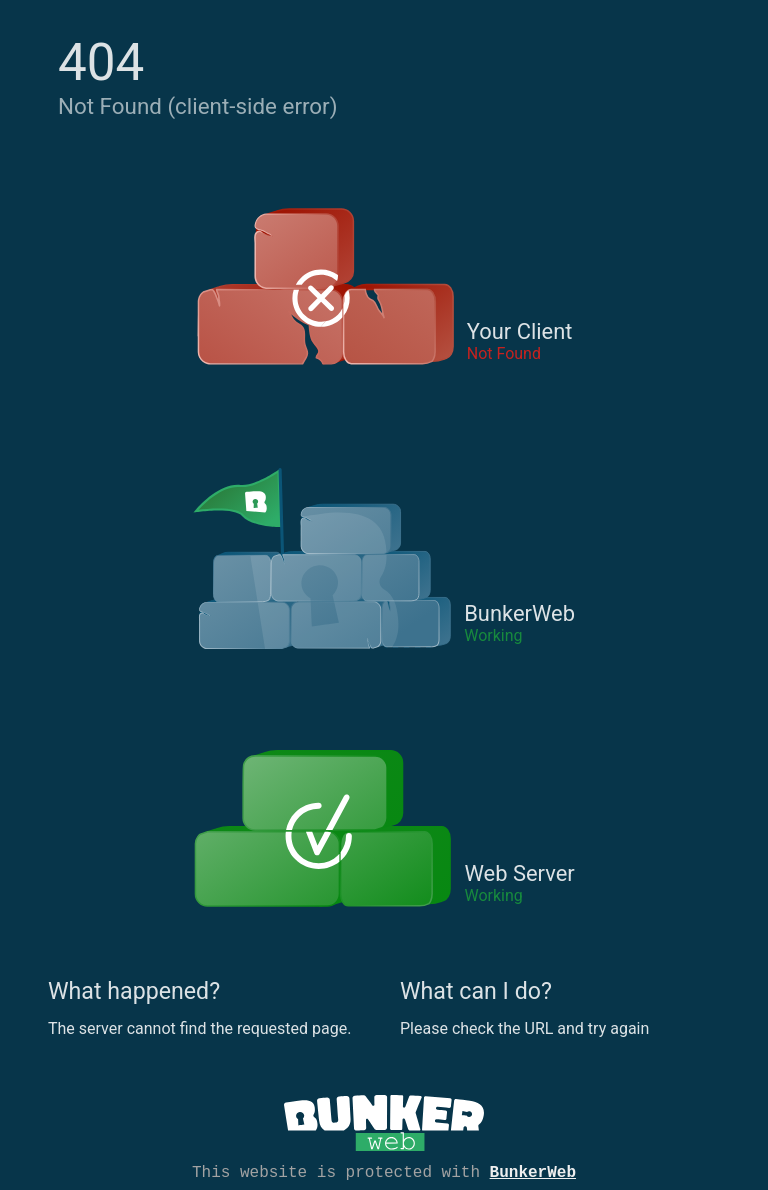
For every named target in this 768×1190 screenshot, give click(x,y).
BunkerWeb (533, 1171)
